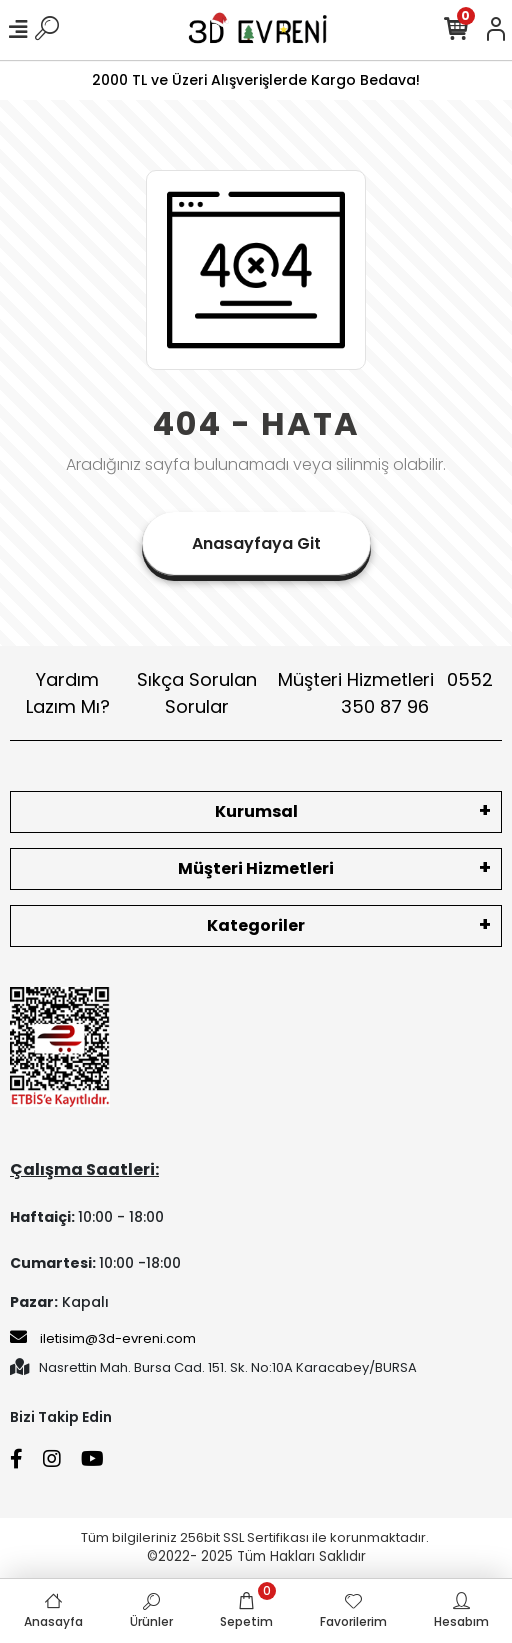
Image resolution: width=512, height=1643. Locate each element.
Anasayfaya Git (256, 543)
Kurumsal (256, 811)
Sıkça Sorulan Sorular (197, 693)
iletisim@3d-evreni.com (103, 1338)
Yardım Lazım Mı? (68, 693)
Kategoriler (256, 925)
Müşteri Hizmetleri (385, 693)
